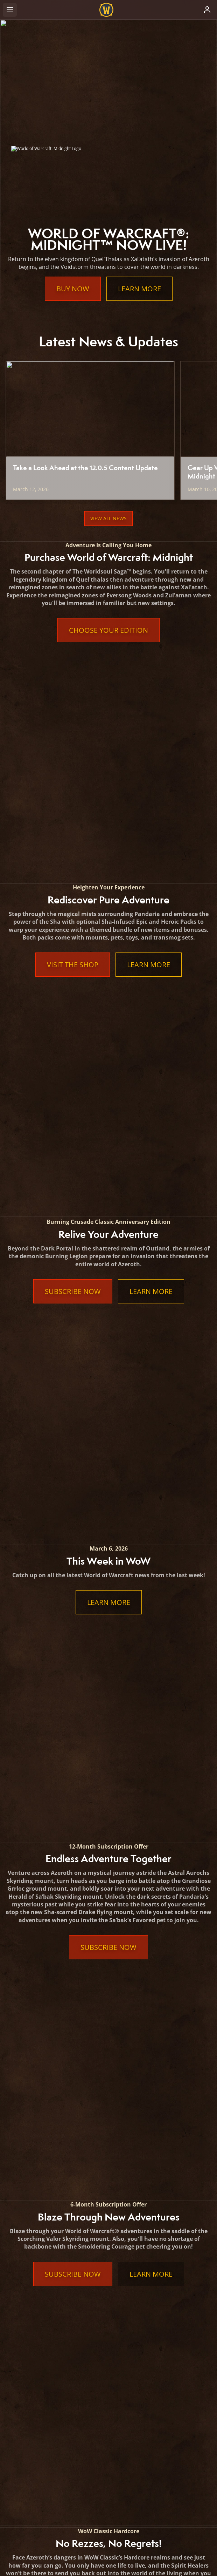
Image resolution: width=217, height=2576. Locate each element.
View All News (108, 518)
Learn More (139, 288)
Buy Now (72, 288)
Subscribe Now (73, 872)
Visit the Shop (72, 755)
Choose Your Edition (108, 630)
